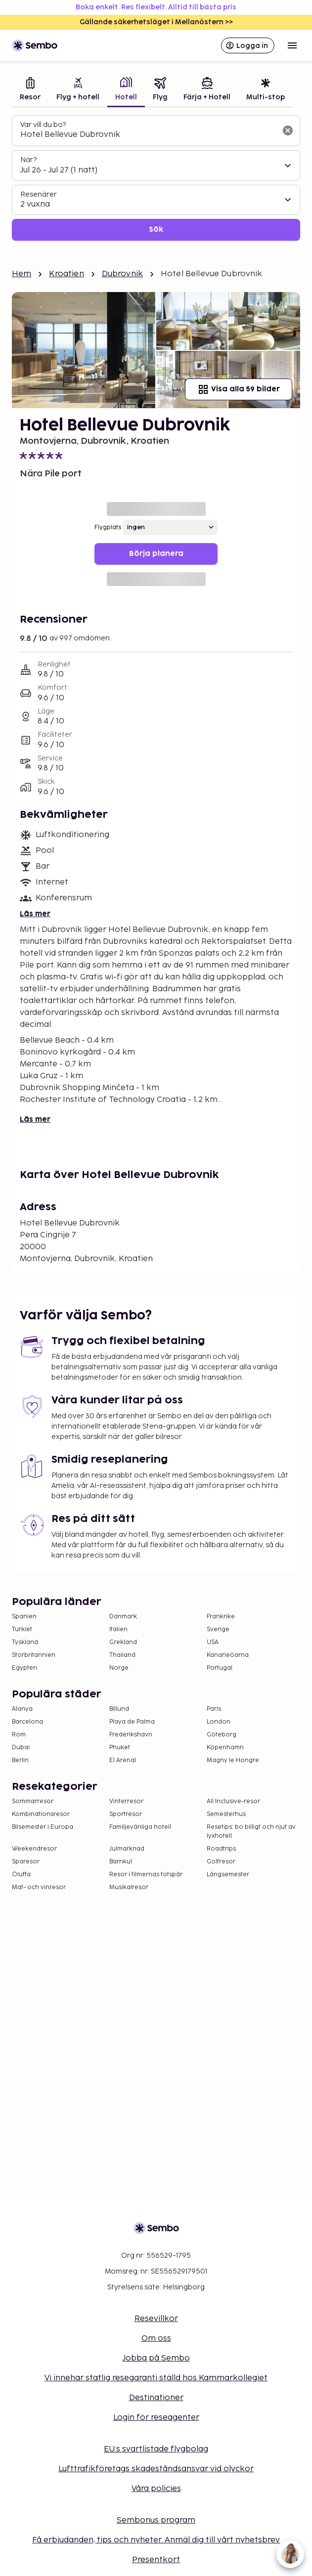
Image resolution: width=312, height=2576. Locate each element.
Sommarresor (32, 1801)
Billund (119, 1709)
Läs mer (35, 914)
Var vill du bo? (43, 125)
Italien (118, 1629)
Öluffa (21, 1874)
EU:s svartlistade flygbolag (156, 2449)
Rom (19, 1734)
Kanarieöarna (228, 1655)
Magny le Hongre (233, 1760)
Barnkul (120, 1861)
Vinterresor (126, 1801)
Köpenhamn (225, 1747)
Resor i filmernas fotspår (145, 1874)
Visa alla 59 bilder (238, 389)
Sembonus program (156, 2520)
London (218, 1722)
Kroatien (66, 274)
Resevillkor (156, 2318)
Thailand (122, 1655)
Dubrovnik (122, 274)
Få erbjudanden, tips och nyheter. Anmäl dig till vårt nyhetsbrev (156, 2540)
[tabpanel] (156, 178)
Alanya (22, 1709)
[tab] (30, 90)
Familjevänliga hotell (140, 1827)
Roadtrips (221, 1849)
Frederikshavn (130, 1734)
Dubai (21, 1747)
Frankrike (221, 1616)
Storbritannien (33, 1655)
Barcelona (27, 1722)
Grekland (123, 1642)
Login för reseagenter (156, 2417)
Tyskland (25, 1642)
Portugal (219, 1668)
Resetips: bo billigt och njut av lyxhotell (251, 1831)
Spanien (24, 1616)
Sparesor (26, 1861)
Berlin (20, 1760)
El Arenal (122, 1760)
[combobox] (148, 135)
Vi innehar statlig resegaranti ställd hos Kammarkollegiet (156, 2378)
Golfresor (221, 1861)
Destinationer (156, 2398)
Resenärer (38, 194)
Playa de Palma (132, 1722)
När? (28, 160)
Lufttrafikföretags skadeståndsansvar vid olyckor (156, 2469)
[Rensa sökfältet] (288, 130)
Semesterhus (226, 1814)
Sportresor (125, 1814)
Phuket (119, 1747)
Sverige (218, 1629)
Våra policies (156, 2488)
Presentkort (156, 2560)
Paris (214, 1709)
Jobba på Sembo (156, 2358)
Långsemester (228, 1874)
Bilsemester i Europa (42, 1827)
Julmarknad (126, 1849)
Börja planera (156, 553)
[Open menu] (292, 45)
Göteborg (221, 1734)
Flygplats (107, 527)
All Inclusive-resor (233, 1801)
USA (213, 1642)
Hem (21, 274)
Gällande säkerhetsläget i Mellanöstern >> (156, 22)
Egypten (24, 1668)
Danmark (123, 1616)
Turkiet (22, 1629)
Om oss (156, 2338)
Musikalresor (128, 1887)
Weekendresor (34, 1849)
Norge (119, 1668)
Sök (156, 229)
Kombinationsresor (41, 1814)
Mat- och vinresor (39, 1887)
